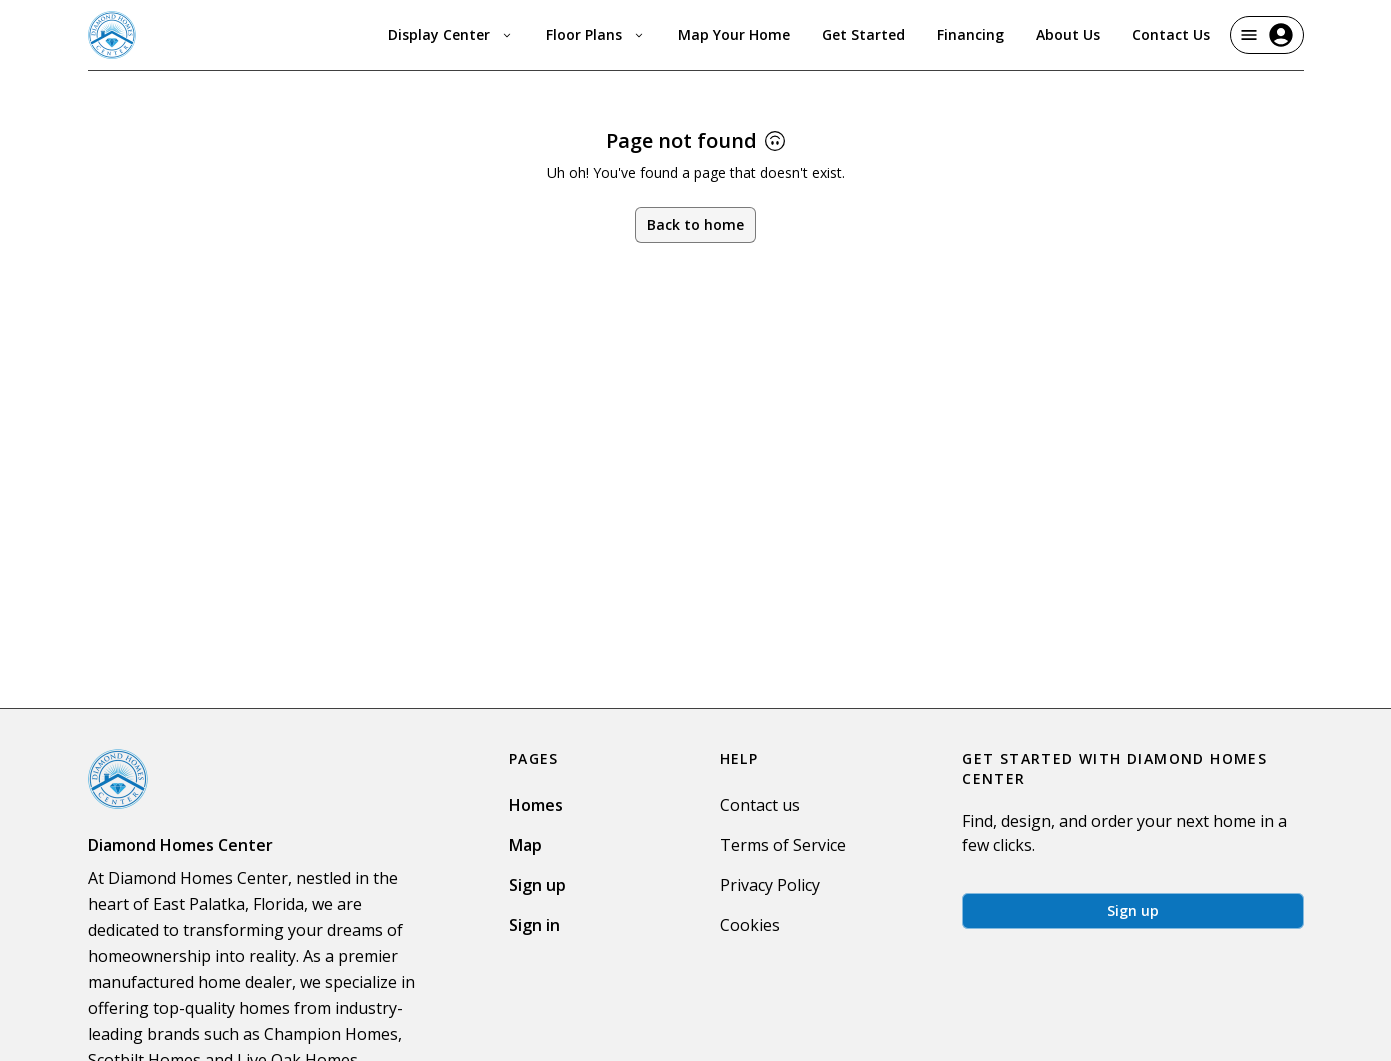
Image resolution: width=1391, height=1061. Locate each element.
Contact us (760, 805)
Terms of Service (783, 845)
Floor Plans (596, 34)
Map (525, 845)
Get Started (863, 34)
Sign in (534, 925)
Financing (970, 34)
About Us (1068, 34)
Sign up (537, 885)
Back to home (695, 224)
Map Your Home (734, 34)
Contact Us (1171, 34)
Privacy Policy (770, 885)
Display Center (451, 34)
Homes (536, 805)
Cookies (750, 925)
